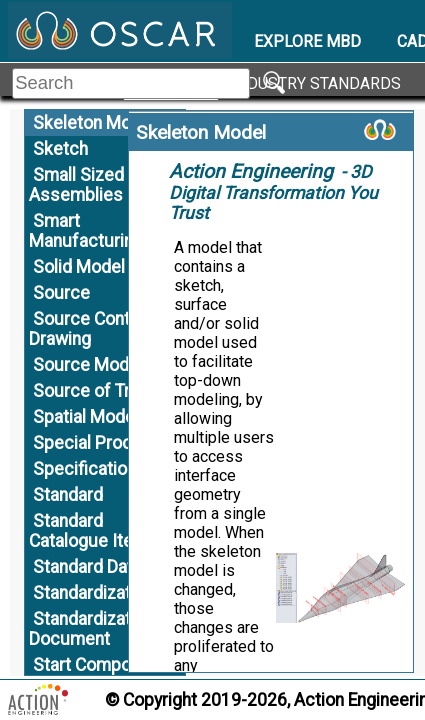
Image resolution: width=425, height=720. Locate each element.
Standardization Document (91, 629)
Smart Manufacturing (86, 231)
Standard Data (87, 567)
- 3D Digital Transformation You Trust (273, 192)
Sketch (60, 149)
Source (61, 293)
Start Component (99, 665)
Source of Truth (94, 391)
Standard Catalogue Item (88, 531)
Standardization (93, 593)
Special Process (97, 443)
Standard (68, 495)
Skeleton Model (94, 123)
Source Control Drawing (89, 329)
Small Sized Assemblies (76, 185)
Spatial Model (86, 417)
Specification (84, 469)
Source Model (88, 365)
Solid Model (79, 267)
